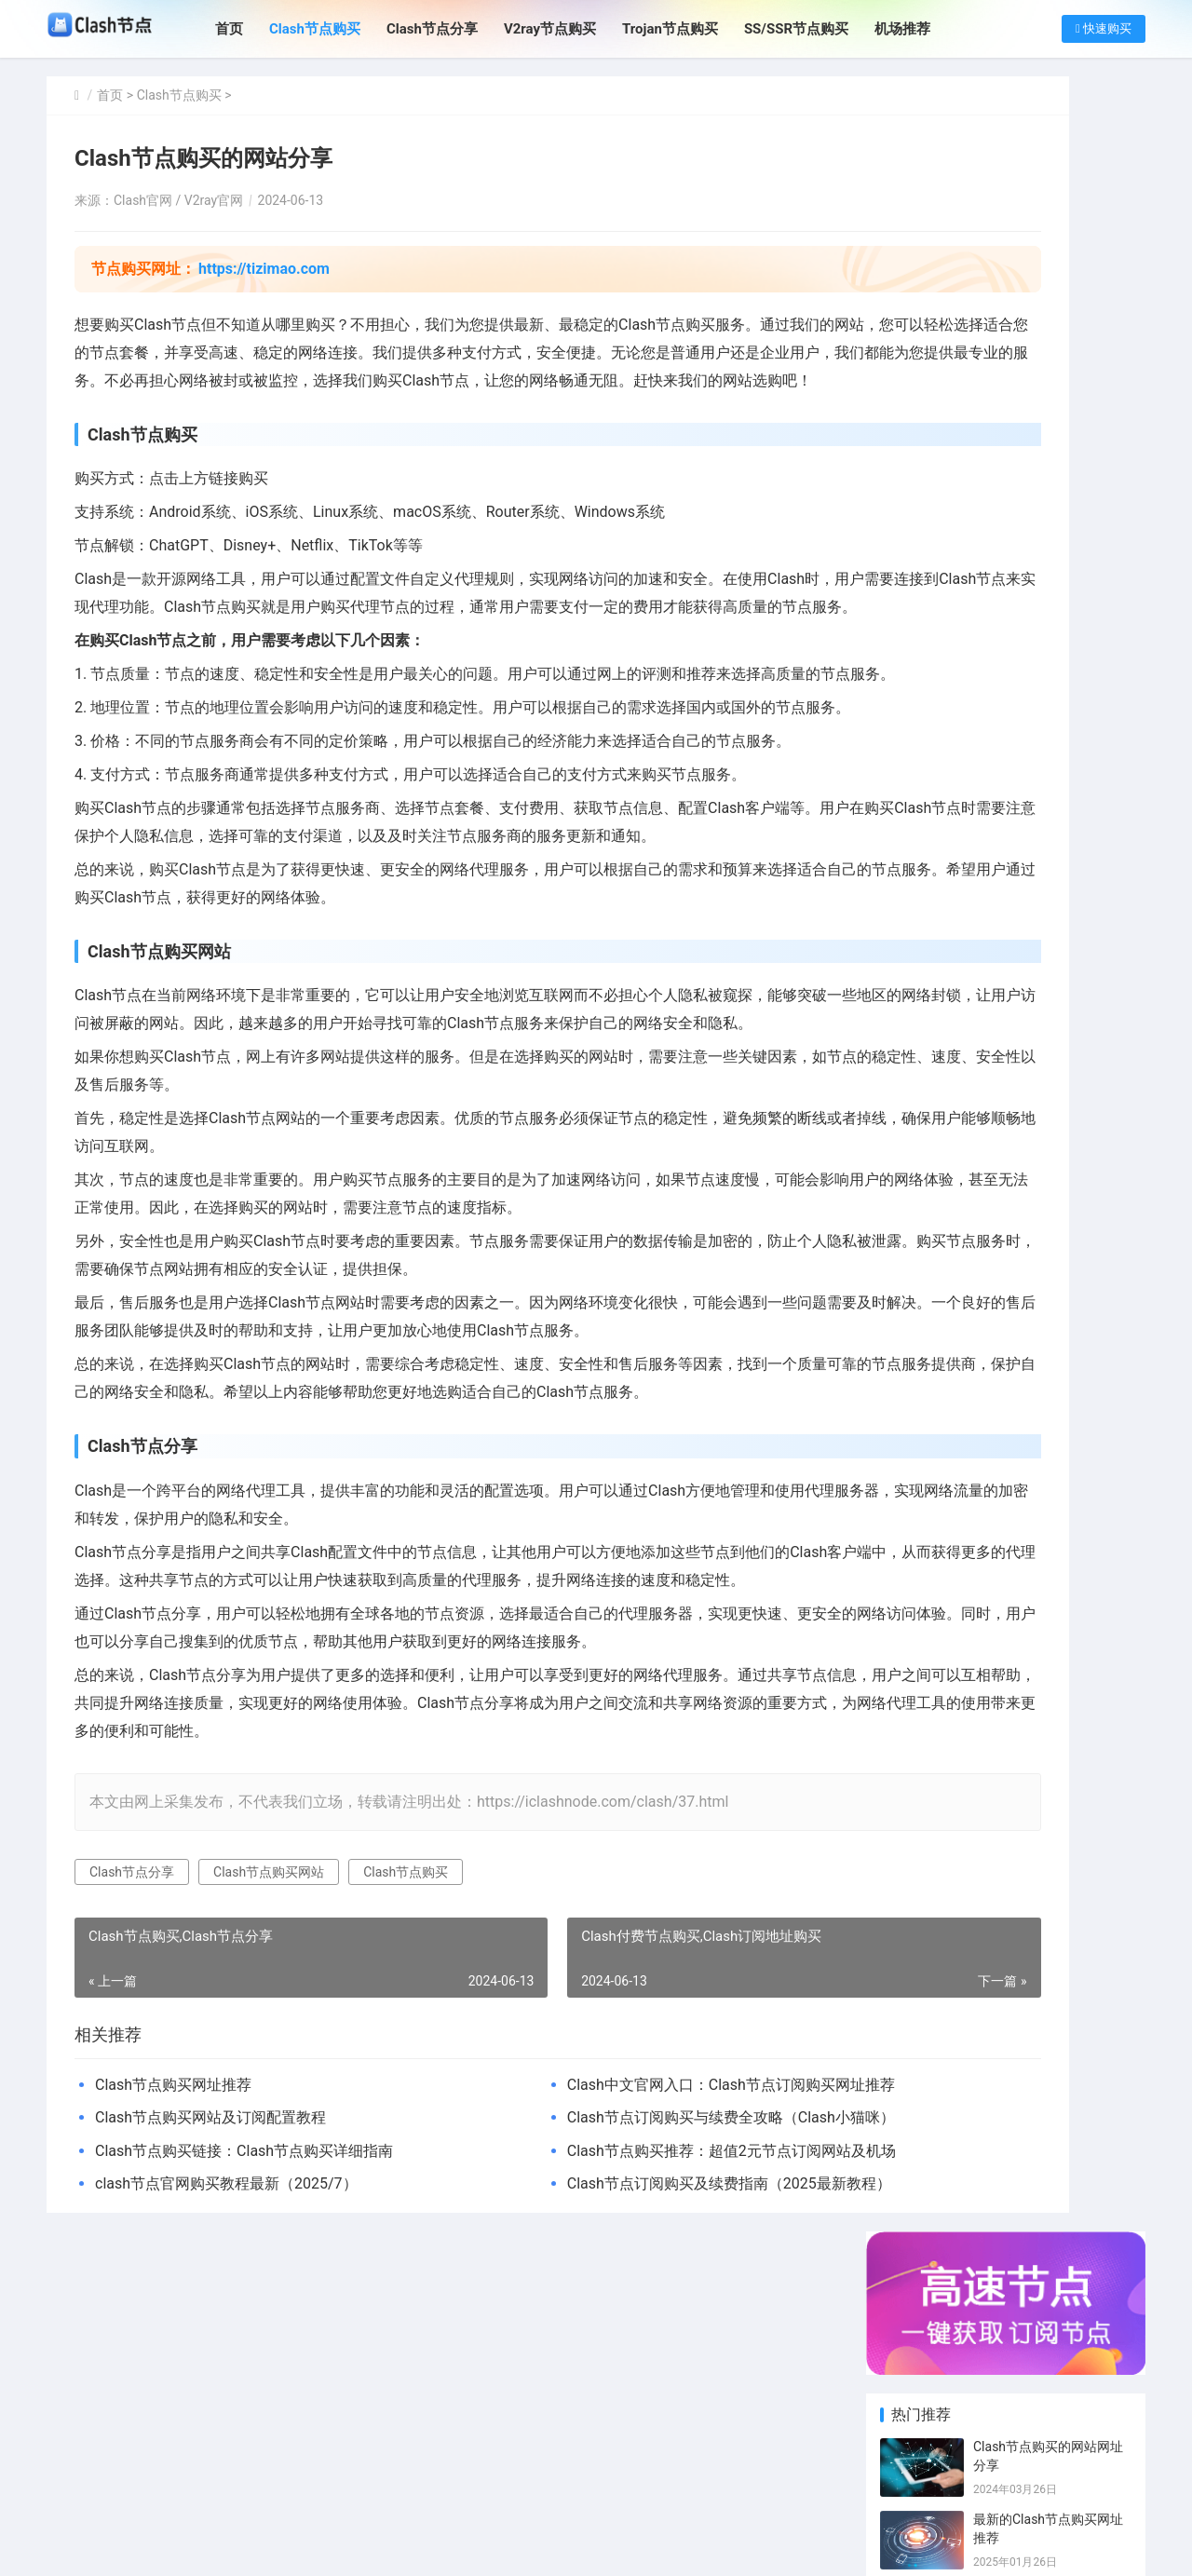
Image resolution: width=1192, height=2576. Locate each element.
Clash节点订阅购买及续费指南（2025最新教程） (618, 2407)
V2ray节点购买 (575, 28)
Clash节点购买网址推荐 (173, 2308)
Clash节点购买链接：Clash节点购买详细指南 (244, 2374)
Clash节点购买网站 (268, 2095)
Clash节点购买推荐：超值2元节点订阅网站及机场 (618, 2374)
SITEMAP (715, 2546)
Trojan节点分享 (1096, 1455)
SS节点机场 (1006, 1427)
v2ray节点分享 (1011, 1342)
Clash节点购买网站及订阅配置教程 (210, 2341)
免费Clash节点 (1096, 1399)
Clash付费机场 (926, 1455)
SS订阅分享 (921, 1540)
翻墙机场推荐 (1095, 1427)
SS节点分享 (1090, 1371)
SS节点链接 (1006, 1371)
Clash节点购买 (340, 28)
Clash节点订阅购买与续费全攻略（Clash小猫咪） (618, 2341)
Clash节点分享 (458, 28)
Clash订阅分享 (1096, 1287)
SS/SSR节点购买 (821, 28)
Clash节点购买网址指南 (1041, 654)
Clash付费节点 (926, 1315)
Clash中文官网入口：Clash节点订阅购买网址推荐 (618, 2308)
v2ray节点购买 (926, 1371)
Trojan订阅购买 (926, 1511)
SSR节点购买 (924, 1342)
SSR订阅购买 (1094, 1540)
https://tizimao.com (264, 269)
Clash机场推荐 (1011, 1399)
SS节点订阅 (1006, 1540)
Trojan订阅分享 (1096, 1511)
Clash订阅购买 (1011, 1287)
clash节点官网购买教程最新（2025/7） (226, 2407)
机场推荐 (928, 28)
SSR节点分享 (1094, 1342)
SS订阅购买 (1006, 1511)
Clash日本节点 (1096, 1315)
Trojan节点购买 (696, 28)
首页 (255, 28)
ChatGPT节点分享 (1096, 1483)
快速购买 (1103, 28)
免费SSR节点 (924, 1483)
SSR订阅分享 (924, 1399)
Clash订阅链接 (926, 1427)
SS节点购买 (1006, 1455)
